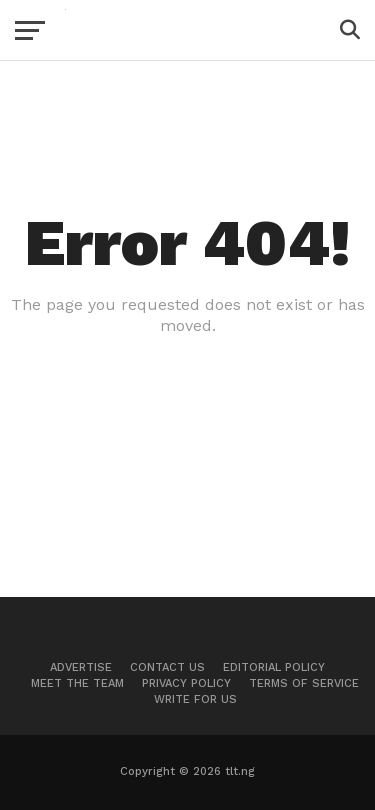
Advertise (81, 667)
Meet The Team (77, 683)
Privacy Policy (186, 683)
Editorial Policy (274, 667)
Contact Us (167, 667)
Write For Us (195, 699)
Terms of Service (304, 683)
